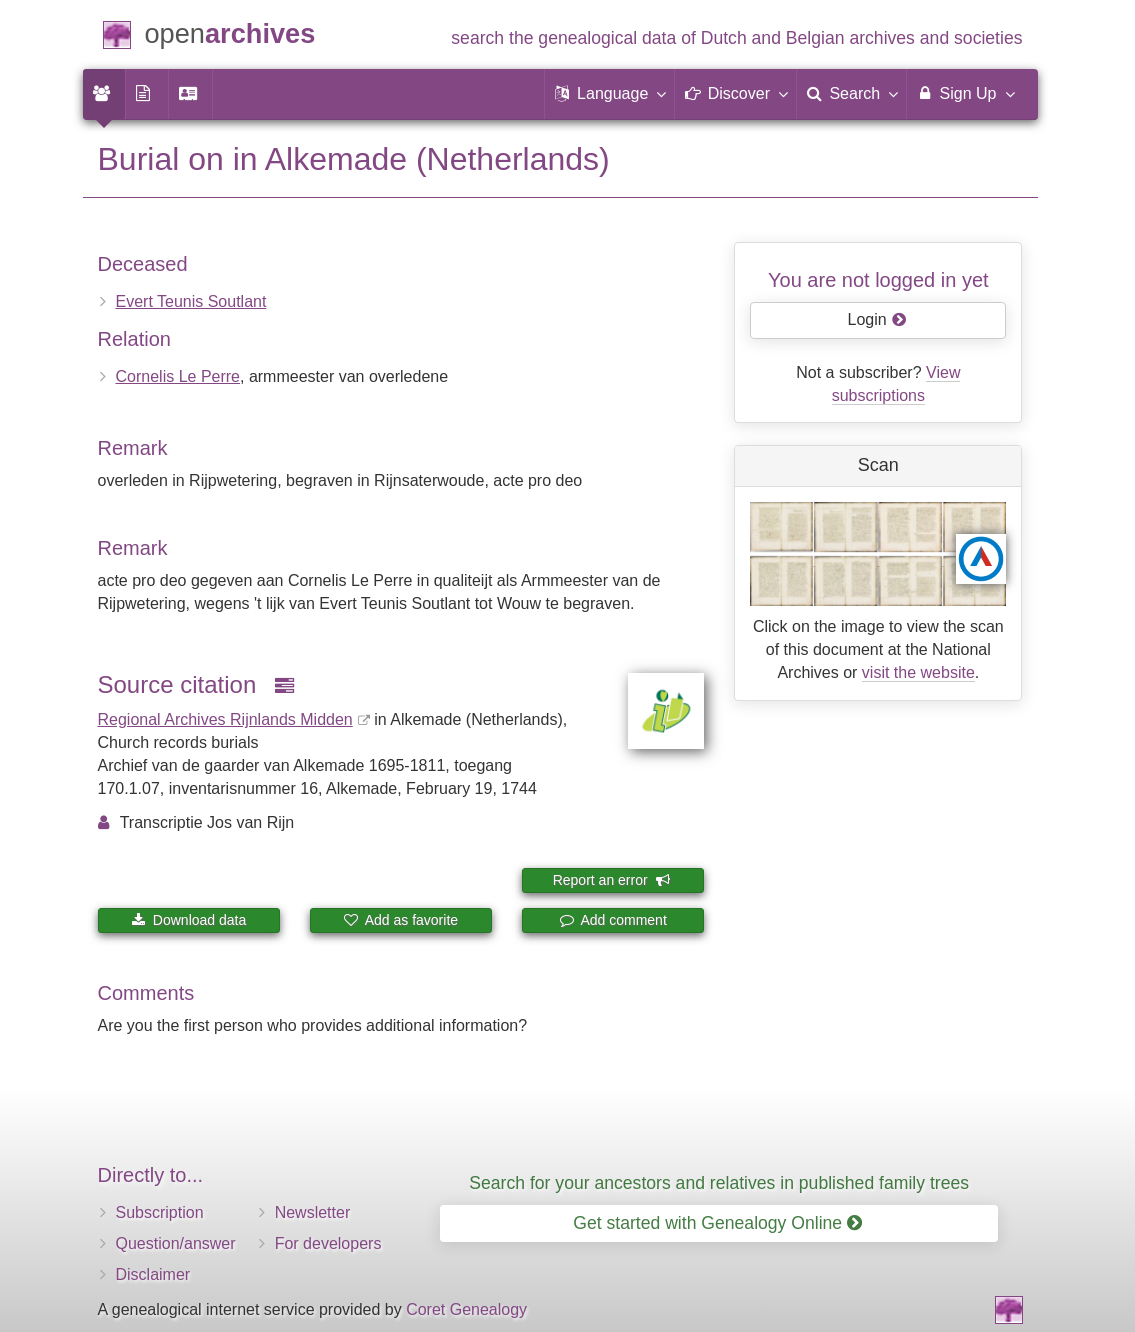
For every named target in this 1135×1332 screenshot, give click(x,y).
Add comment (613, 920)
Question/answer (176, 1243)
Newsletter (313, 1212)
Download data (188, 920)
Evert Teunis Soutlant (191, 301)
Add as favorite (401, 920)
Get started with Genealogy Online (717, 1223)
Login (877, 319)
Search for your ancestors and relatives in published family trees (719, 1183)
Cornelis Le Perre (178, 376)
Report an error (612, 880)
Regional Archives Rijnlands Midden (225, 719)
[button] (610, 94)
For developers (328, 1243)
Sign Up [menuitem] (964, 93)
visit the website (918, 672)
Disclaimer (153, 1274)
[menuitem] (104, 94)
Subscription (160, 1212)
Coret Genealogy (466, 1309)
